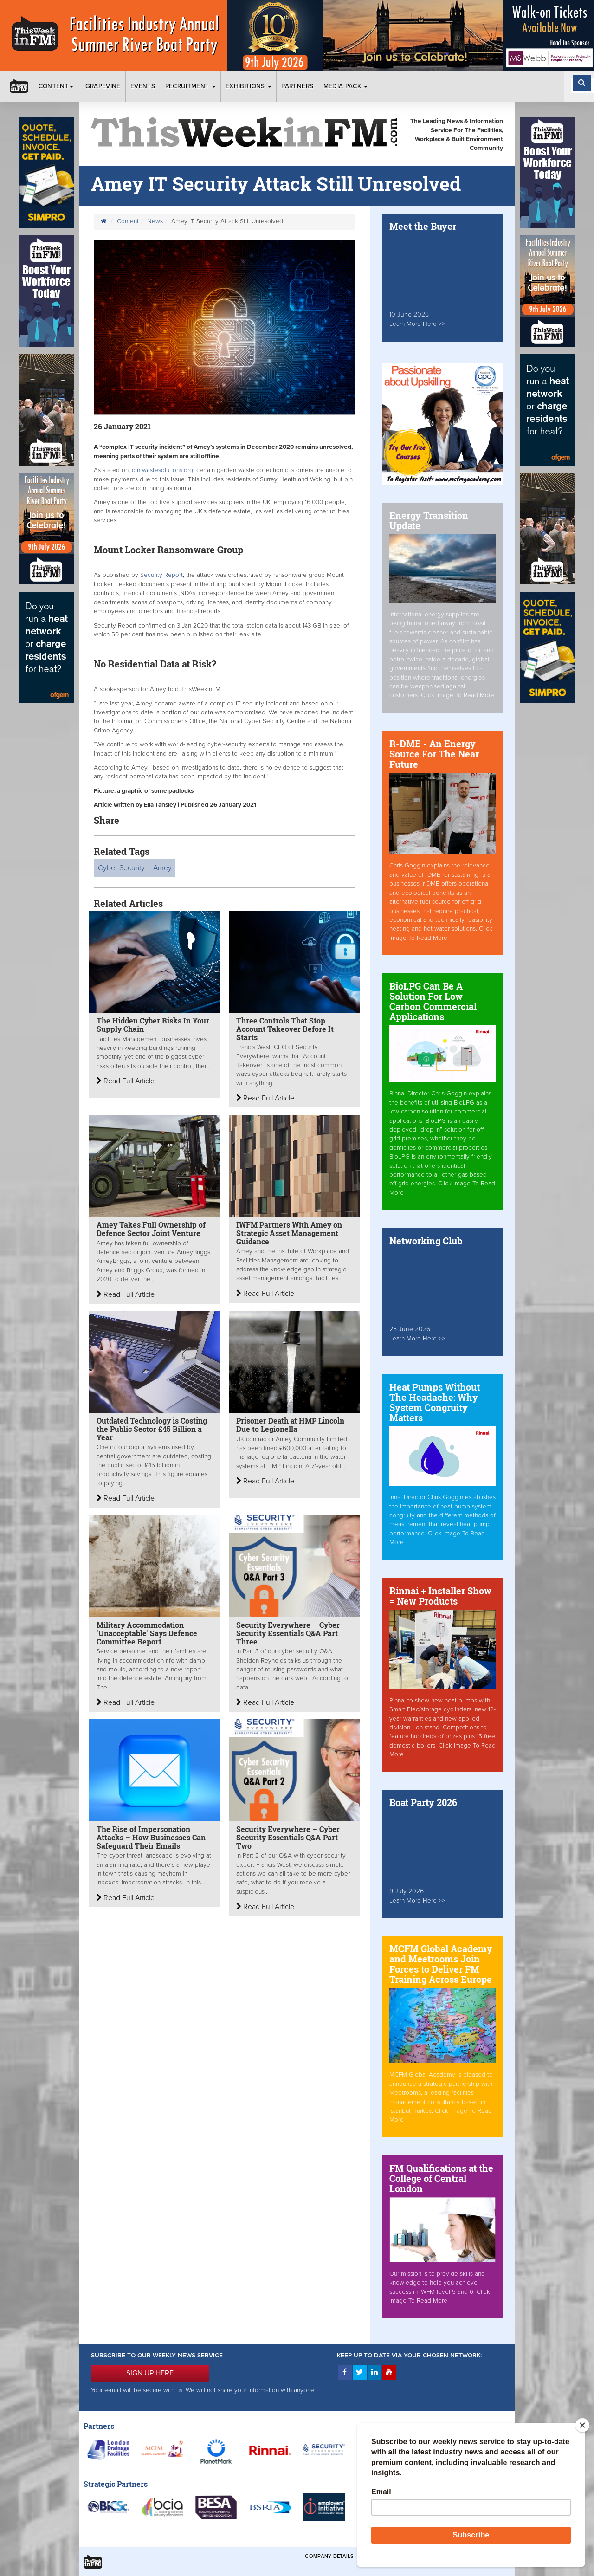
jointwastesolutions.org (161, 470)
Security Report (161, 575)
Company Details (329, 2556)
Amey (162, 868)
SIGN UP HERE (150, 2373)
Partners (297, 86)
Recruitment (190, 86)
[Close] (582, 2425)
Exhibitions (248, 86)
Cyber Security (121, 868)
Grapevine (103, 86)
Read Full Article (126, 1081)
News (155, 221)
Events (142, 86)
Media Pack (345, 86)
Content (57, 86)
